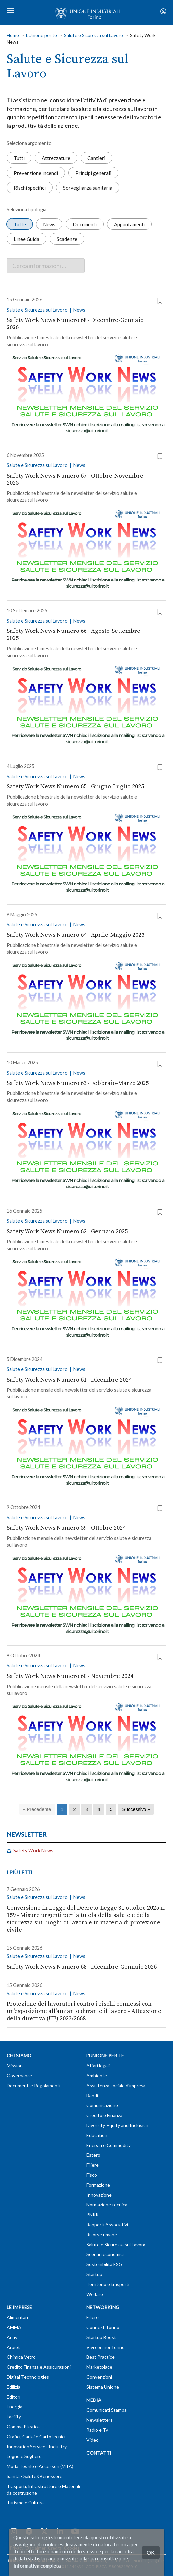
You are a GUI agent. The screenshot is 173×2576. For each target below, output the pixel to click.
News (49, 224)
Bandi (92, 2095)
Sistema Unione (102, 2387)
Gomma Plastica (23, 2426)
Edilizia (13, 2387)
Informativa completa (37, 2566)
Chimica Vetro (21, 2357)
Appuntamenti (129, 224)
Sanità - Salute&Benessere (34, 2476)
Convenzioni (99, 2377)
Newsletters (99, 2420)
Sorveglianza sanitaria (87, 187)
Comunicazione (102, 2105)
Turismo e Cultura (25, 2502)
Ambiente (96, 2075)
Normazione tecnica (106, 2204)
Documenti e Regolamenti (33, 2085)
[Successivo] (136, 1809)
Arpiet (13, 2347)
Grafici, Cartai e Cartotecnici (36, 2436)
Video (92, 2440)
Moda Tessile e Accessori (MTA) (40, 2466)
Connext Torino (102, 2327)
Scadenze (67, 239)
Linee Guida (26, 239)
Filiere (92, 2165)
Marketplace (99, 2367)
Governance (19, 2075)
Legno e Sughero (24, 2456)
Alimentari (17, 2317)
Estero (93, 2155)
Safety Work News (30, 1850)
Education (96, 2135)
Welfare (94, 2294)
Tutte (20, 224)
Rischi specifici (30, 187)
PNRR (92, 2214)
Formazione (98, 2185)
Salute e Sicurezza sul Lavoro (93, 35)
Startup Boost (101, 2337)
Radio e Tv (97, 2430)
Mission (15, 2065)
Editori (13, 2396)
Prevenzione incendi (36, 173)
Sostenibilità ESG (104, 2264)
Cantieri (96, 158)
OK (151, 2552)
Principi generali (93, 173)
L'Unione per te (41, 35)
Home (13, 35)
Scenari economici (105, 2254)
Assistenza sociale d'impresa (115, 2085)
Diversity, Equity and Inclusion (117, 2125)
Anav (12, 2337)
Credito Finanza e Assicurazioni (39, 2367)
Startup (94, 2274)
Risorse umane (101, 2234)
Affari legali (98, 2065)
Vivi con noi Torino (105, 2347)
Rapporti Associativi (107, 2224)
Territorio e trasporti (107, 2284)
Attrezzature (56, 158)
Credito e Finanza (104, 2115)
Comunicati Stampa (106, 2410)
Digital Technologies (28, 2377)
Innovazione (99, 2194)
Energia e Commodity (108, 2145)
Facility (14, 2416)
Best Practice (100, 2357)
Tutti (19, 158)
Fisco (91, 2175)
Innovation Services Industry (37, 2446)
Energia (14, 2406)
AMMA (14, 2327)
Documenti (85, 224)
